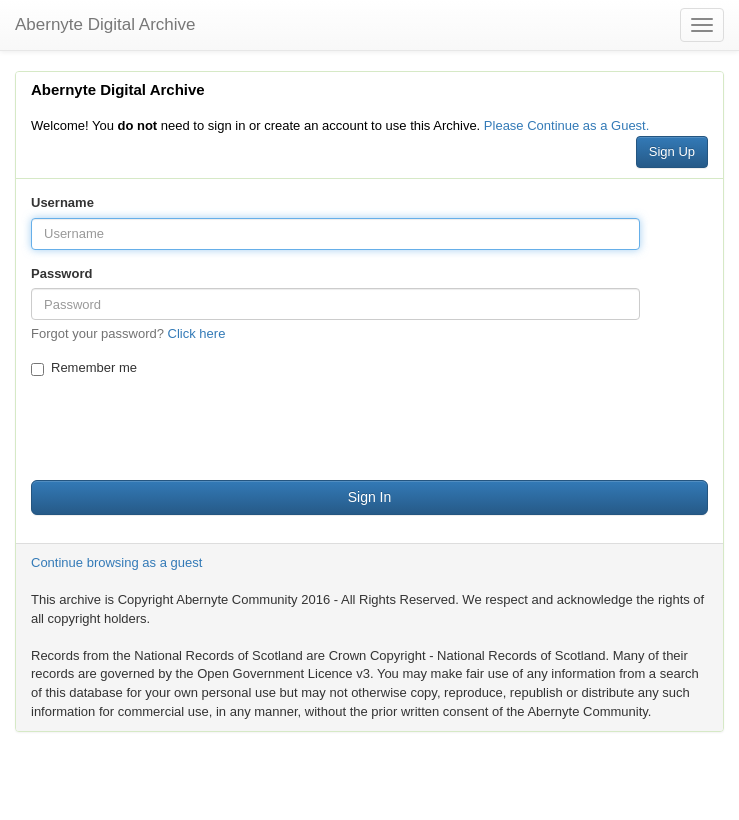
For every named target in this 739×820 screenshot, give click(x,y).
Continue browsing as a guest (116, 562)
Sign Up (672, 151)
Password (61, 273)
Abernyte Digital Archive (105, 24)
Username (62, 202)
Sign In (370, 497)
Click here (197, 333)
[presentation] (183, 426)
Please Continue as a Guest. (567, 125)
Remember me (84, 368)
